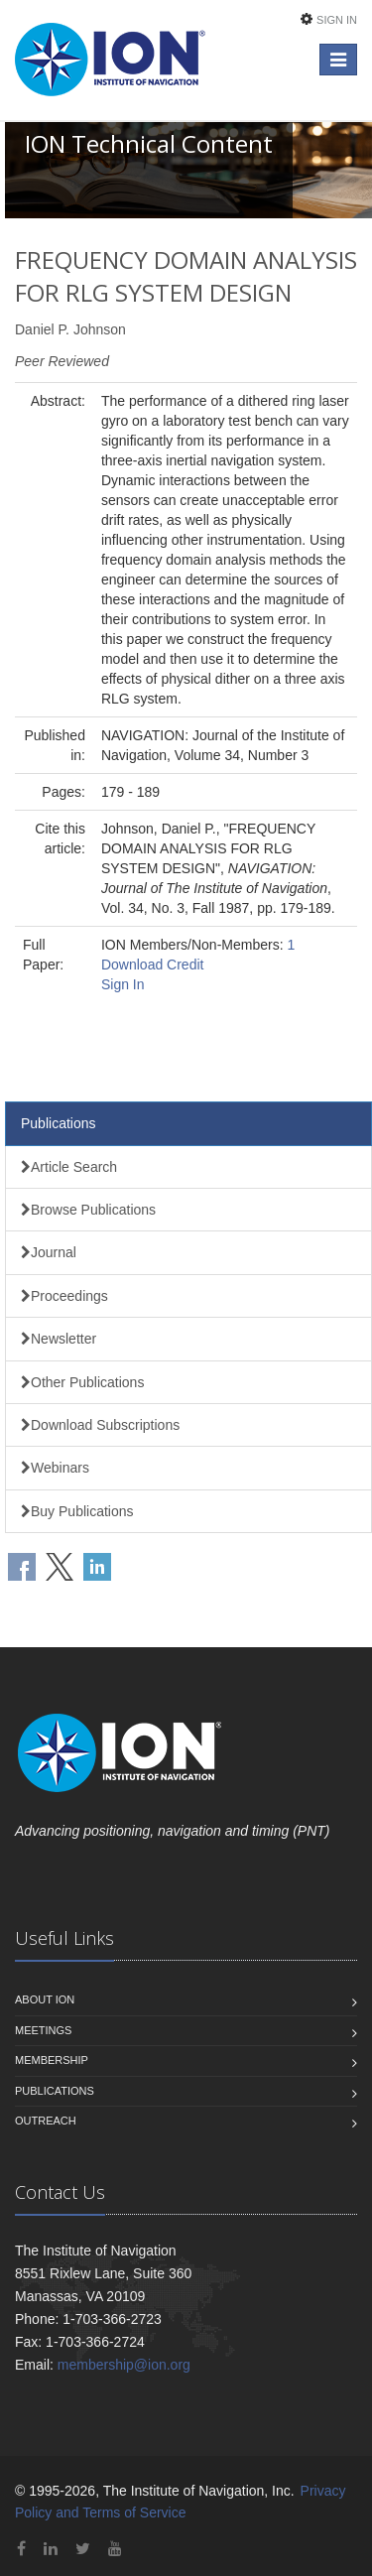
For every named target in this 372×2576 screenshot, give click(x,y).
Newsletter (58, 1339)
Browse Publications (88, 1210)
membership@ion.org (124, 2365)
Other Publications (82, 1382)
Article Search (69, 1167)
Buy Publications (77, 1511)
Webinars (55, 1468)
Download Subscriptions (100, 1425)
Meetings (43, 2030)
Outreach (45, 2120)
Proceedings (64, 1296)
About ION (44, 1999)
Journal (48, 1252)
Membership (51, 2060)
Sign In (336, 20)
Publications (58, 1123)
